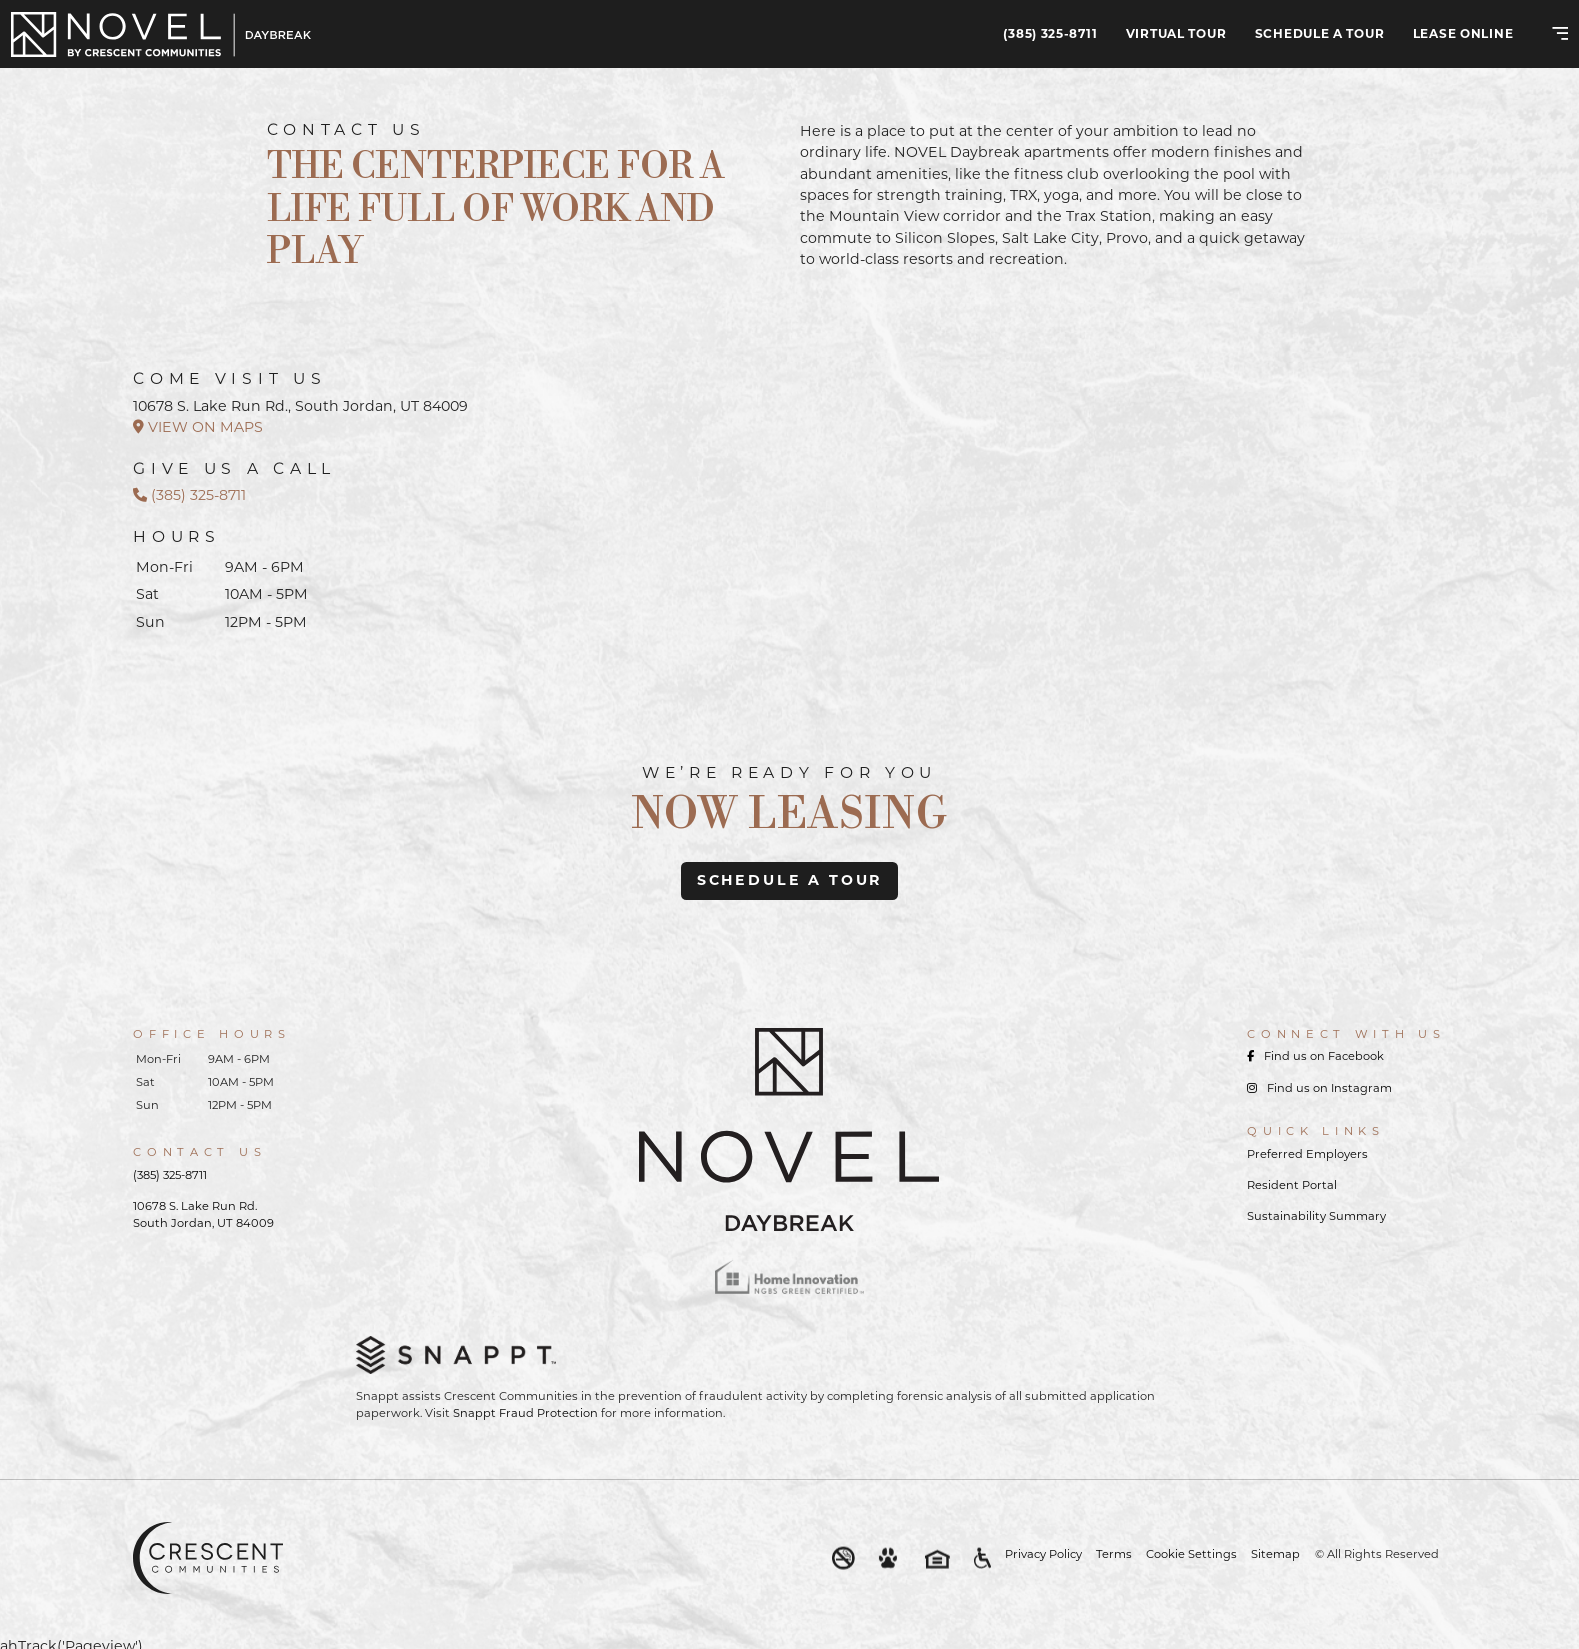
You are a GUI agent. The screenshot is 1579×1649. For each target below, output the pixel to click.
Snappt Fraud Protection (525, 1413)
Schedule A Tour (1320, 33)
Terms (1114, 1554)
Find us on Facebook (1315, 1056)
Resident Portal (1292, 1185)
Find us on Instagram (1319, 1088)
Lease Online (1463, 33)
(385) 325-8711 (1050, 33)
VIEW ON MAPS (198, 427)
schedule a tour (790, 880)
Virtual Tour (1176, 33)
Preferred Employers (1307, 1154)
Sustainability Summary (1316, 1216)
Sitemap (1275, 1554)
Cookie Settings (1191, 1554)
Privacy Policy (1043, 1554)
